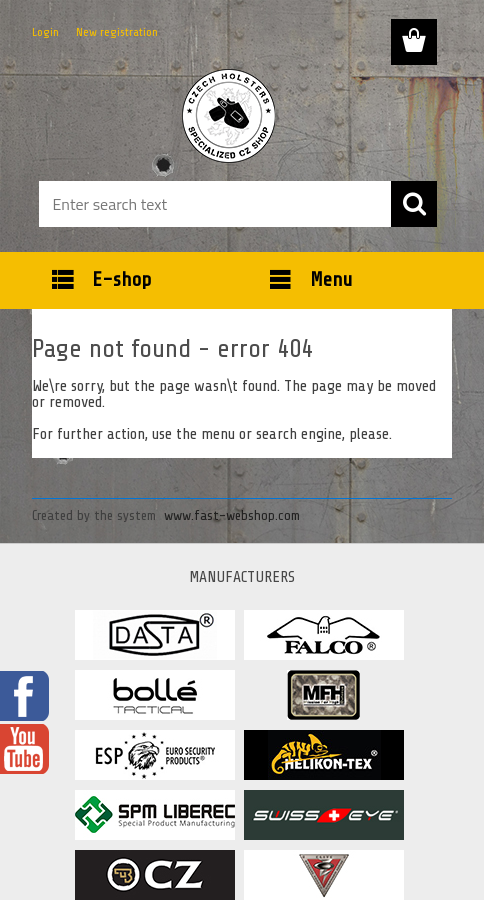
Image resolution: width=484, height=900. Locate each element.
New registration (117, 32)
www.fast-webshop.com (232, 515)
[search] (414, 204)
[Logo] (229, 116)
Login (45, 32)
